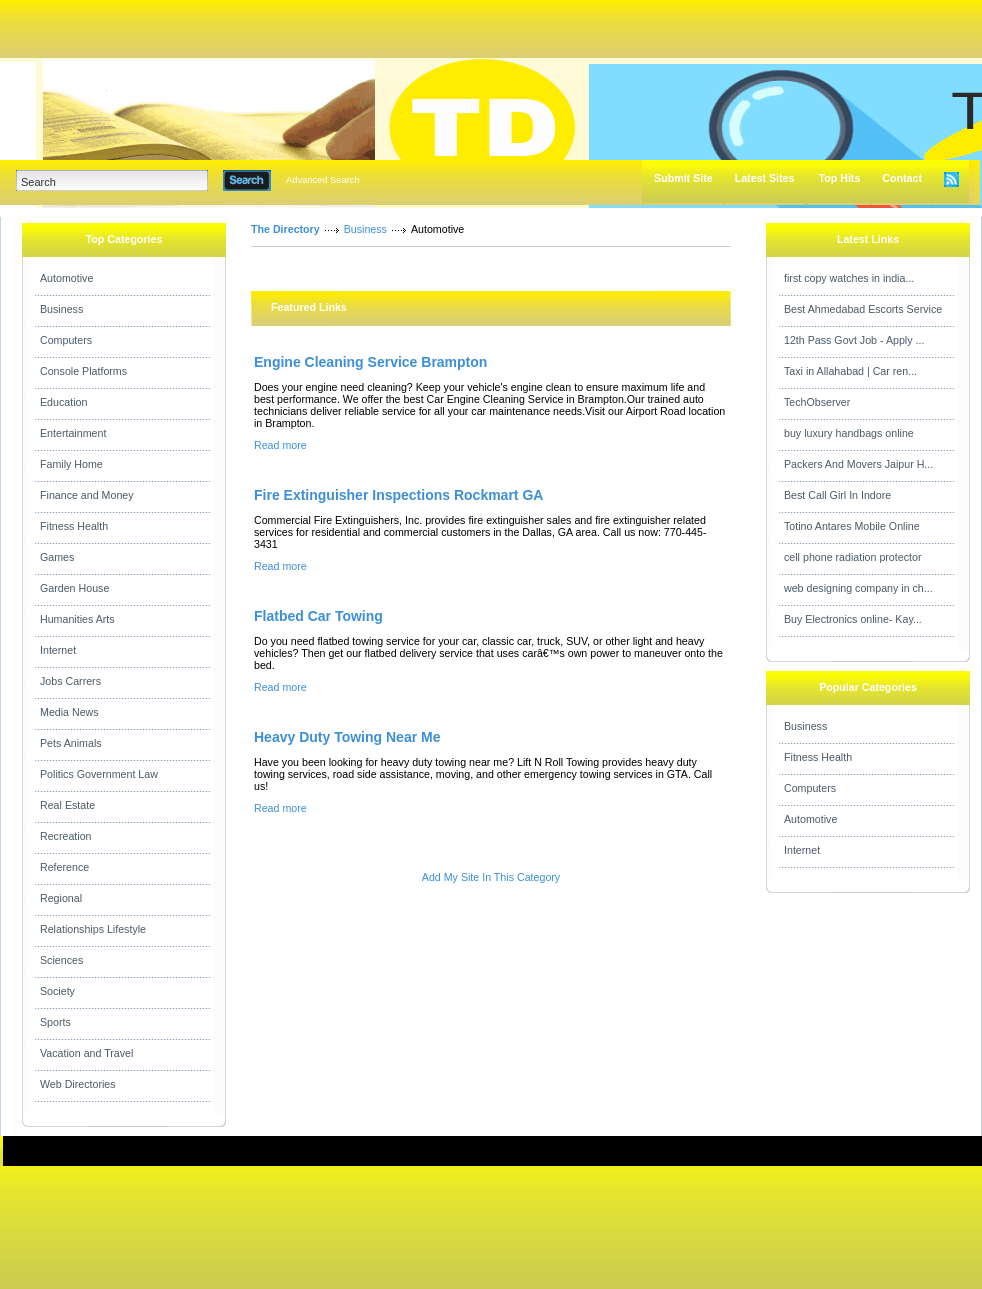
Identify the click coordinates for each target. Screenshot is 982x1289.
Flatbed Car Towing (318, 616)
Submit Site (683, 178)
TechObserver (817, 402)
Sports (55, 1022)
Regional (61, 898)
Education (63, 402)
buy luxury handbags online (849, 433)
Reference (64, 867)
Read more (280, 445)
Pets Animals (71, 743)
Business (61, 309)
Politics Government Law (99, 774)
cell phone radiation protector (852, 557)
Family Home (71, 464)
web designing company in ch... (858, 588)
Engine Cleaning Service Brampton (370, 362)
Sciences (61, 960)
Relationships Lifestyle (93, 929)
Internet (58, 650)
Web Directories (78, 1084)
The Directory (285, 229)
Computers (66, 340)
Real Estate (67, 805)
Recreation (66, 836)
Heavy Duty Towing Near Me (347, 737)
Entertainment (73, 433)
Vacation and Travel (86, 1053)
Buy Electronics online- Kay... (853, 619)
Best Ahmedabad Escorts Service (863, 309)
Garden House (74, 588)
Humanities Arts (77, 619)
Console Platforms (83, 371)
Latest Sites (765, 178)
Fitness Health (74, 526)
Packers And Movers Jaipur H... (858, 464)
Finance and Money (87, 495)
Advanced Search (323, 180)
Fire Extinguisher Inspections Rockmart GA (398, 495)
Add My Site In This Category (491, 877)
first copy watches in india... (849, 278)
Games (57, 557)
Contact (902, 178)
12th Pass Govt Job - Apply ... (854, 340)
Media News (69, 712)
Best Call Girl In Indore (837, 495)
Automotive (66, 278)
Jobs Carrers (70, 681)
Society (57, 991)
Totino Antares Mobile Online (852, 526)
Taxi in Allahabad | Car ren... (850, 371)
